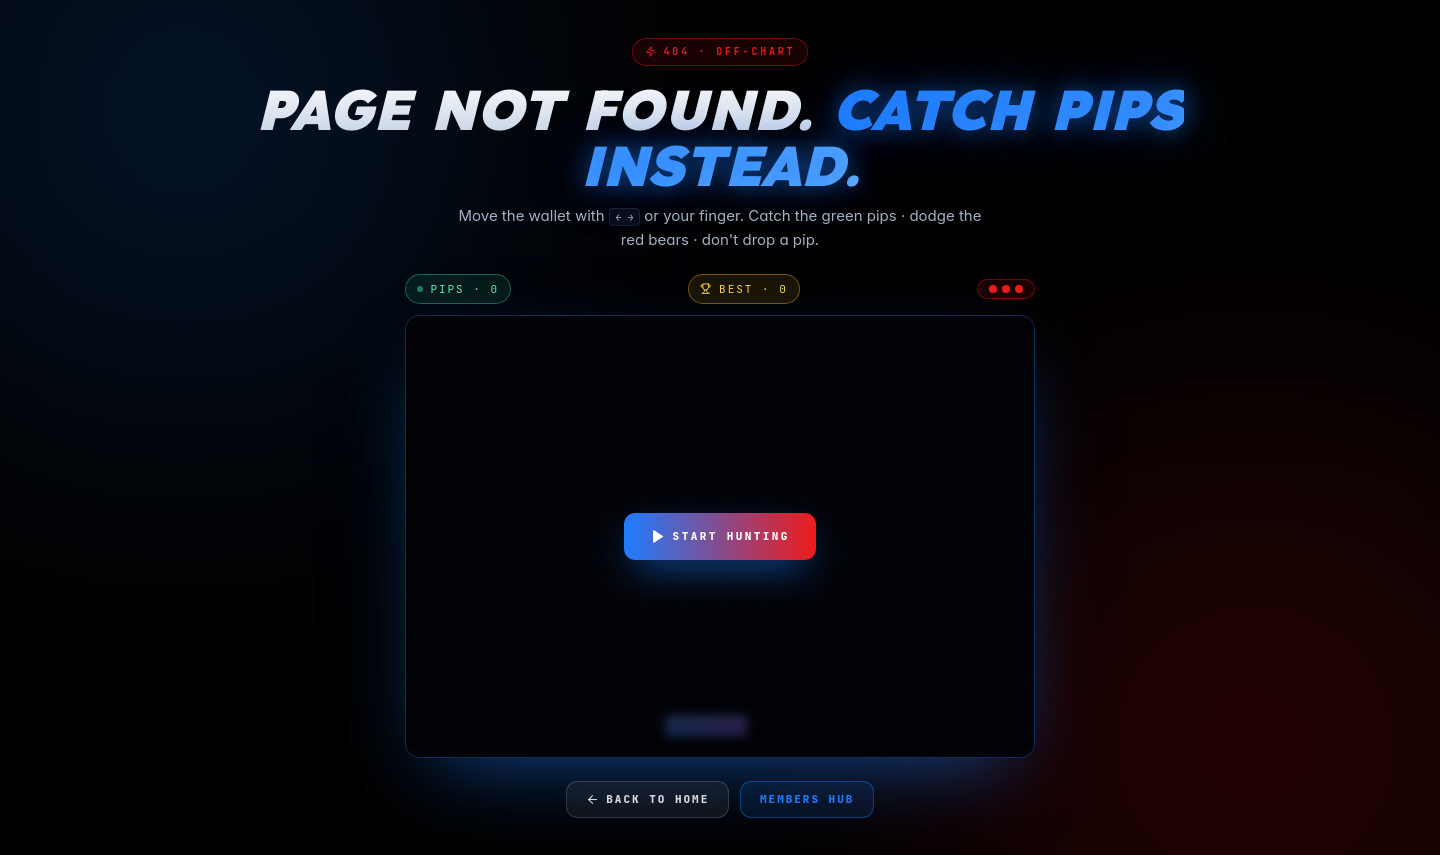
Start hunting (720, 536)
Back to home (648, 799)
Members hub (807, 799)
